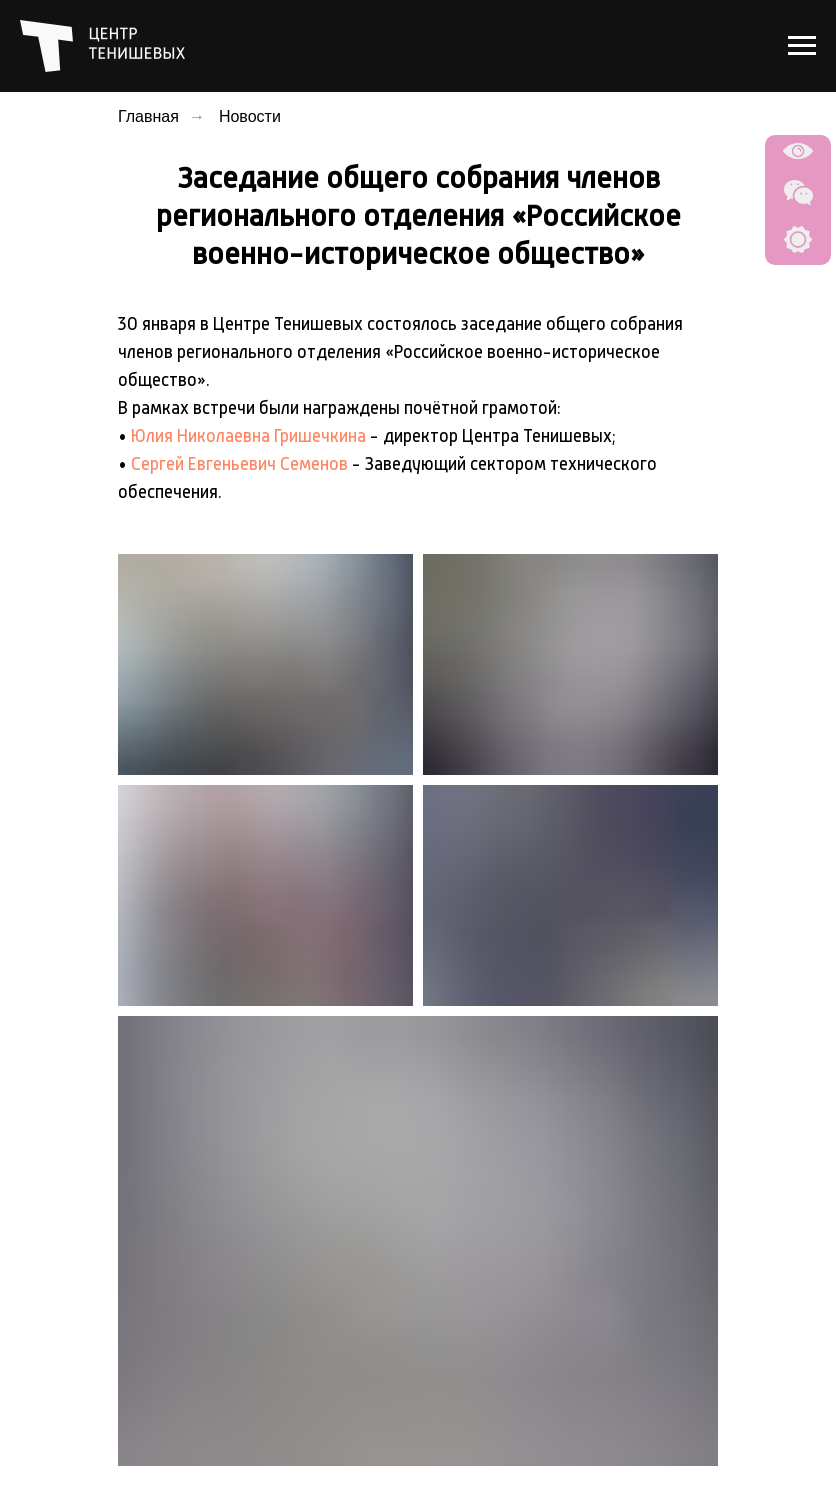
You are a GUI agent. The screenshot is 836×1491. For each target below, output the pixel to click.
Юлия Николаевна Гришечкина (248, 437)
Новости (250, 116)
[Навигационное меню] (802, 46)
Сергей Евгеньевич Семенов (239, 465)
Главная (148, 116)
